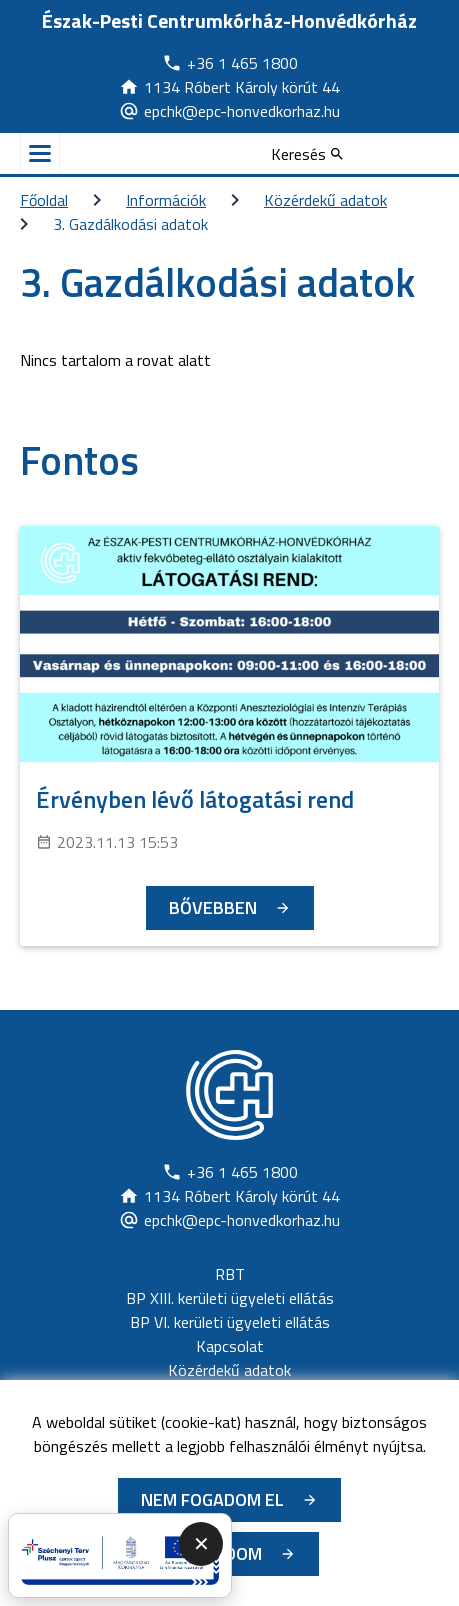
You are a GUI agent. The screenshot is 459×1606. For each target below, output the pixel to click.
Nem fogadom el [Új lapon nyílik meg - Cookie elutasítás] (212, 1499)
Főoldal (44, 200)
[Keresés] (307, 154)
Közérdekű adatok (325, 200)
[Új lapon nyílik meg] (230, 63)
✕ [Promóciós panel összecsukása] (201, 1543)
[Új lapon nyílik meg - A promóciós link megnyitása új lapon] (120, 1555)
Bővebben (213, 907)
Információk (166, 200)
